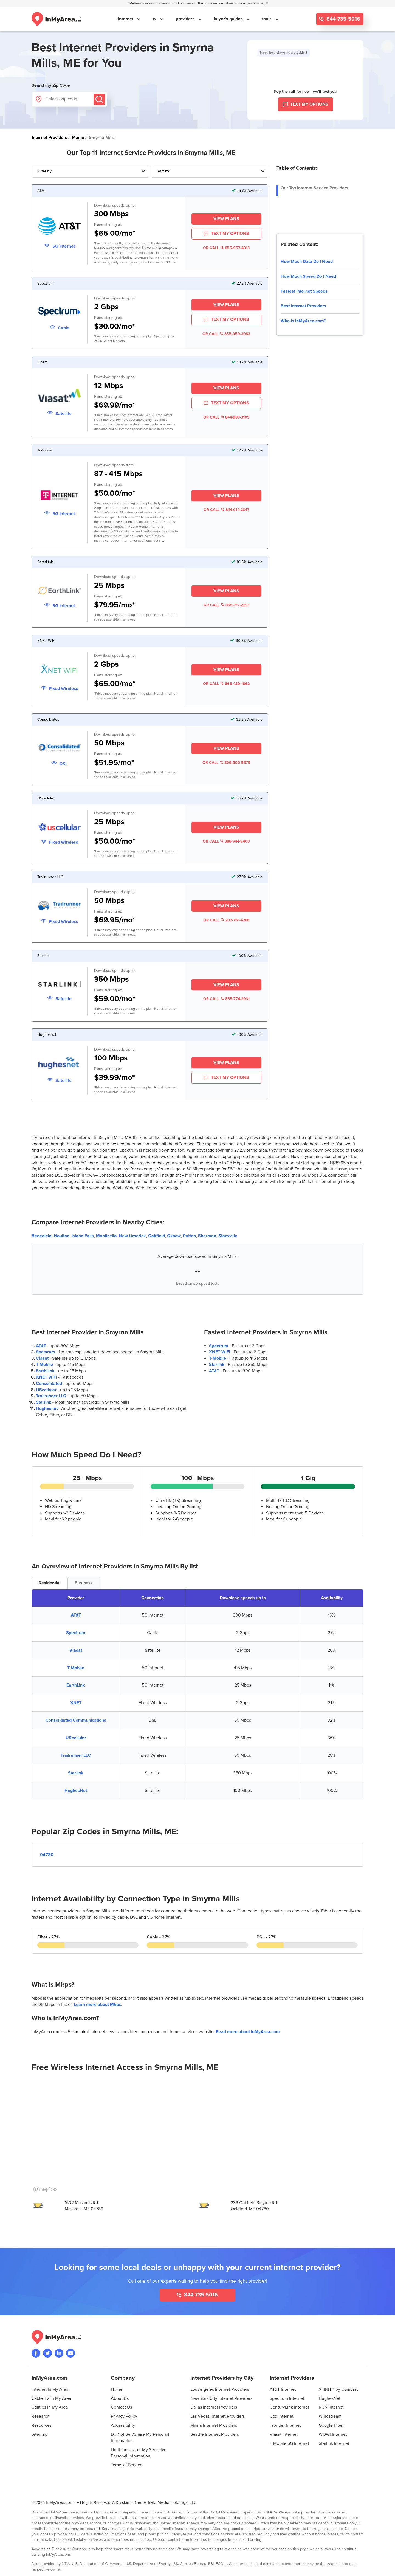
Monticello (106, 1236)
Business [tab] (84, 1583)
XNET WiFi (46, 1377)
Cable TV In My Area (51, 2398)
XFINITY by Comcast (338, 2389)
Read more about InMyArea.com (248, 2032)
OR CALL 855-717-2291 (226, 605)
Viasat (42, 1358)
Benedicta (42, 1236)
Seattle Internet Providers (214, 2434)
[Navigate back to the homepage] (56, 19)
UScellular (46, 1390)
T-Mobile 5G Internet (289, 2443)
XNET (75, 1702)
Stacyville (227, 1236)
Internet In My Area (50, 2389)
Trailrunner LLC (51, 1396)
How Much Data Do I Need (307, 261)
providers (186, 19)
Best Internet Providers (303, 306)
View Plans (226, 218)
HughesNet (75, 1790)
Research (40, 2416)
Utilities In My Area (50, 2407)
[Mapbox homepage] (45, 2189)
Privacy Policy (124, 2416)
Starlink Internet (334, 2443)
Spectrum (45, 1352)
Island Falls (83, 1236)
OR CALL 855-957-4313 (226, 248)
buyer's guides (229, 19)
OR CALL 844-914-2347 (226, 509)
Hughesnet (47, 1408)
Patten (189, 1236)
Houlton (61, 1236)
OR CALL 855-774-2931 (226, 999)
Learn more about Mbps (97, 2004)
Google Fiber (331, 2425)
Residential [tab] (50, 1583)
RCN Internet (331, 2407)
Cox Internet (282, 2416)
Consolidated (49, 1383)
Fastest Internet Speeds (304, 291)
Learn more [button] (255, 3)
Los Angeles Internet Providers (219, 2389)
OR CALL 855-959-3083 (226, 334)
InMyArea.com (60, 2502)
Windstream (330, 2416)
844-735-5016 (342, 19)
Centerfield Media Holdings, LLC (166, 2502)
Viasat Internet (284, 2434)
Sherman (207, 1236)
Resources (42, 2425)
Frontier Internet (285, 2425)
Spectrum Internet (287, 2398)
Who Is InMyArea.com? (303, 321)
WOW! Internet (333, 2434)
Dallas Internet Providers (213, 2407)
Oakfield (156, 1236)
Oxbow (174, 1236)
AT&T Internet (283, 2389)
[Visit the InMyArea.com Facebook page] (36, 2353)
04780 (46, 1854)
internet (126, 19)
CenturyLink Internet (289, 2407)
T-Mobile (44, 1364)
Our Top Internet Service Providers (314, 188)
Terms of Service (126, 2465)
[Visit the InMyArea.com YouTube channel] (70, 2353)
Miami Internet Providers (213, 2425)
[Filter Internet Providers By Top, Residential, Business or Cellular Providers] (90, 171)
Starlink (43, 1402)
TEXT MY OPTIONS (226, 234)
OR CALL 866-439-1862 (226, 683)
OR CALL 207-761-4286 (226, 920)
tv (155, 19)
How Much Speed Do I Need (308, 276)
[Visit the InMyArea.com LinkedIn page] (59, 2353)
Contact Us (121, 2407)
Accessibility (123, 2425)
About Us (120, 2398)
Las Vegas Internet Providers (217, 2416)
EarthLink (45, 1371)
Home (116, 2389)
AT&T (41, 1346)
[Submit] (99, 99)
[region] (197, 2136)
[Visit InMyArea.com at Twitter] (47, 2353)
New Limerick (132, 1236)
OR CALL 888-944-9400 (226, 841)
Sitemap (39, 2434)
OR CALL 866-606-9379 (226, 762)
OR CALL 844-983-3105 (226, 417)
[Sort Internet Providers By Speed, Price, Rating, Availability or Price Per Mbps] (209, 171)
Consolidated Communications (76, 1720)
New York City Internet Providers (221, 2398)
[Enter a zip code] (69, 99)
